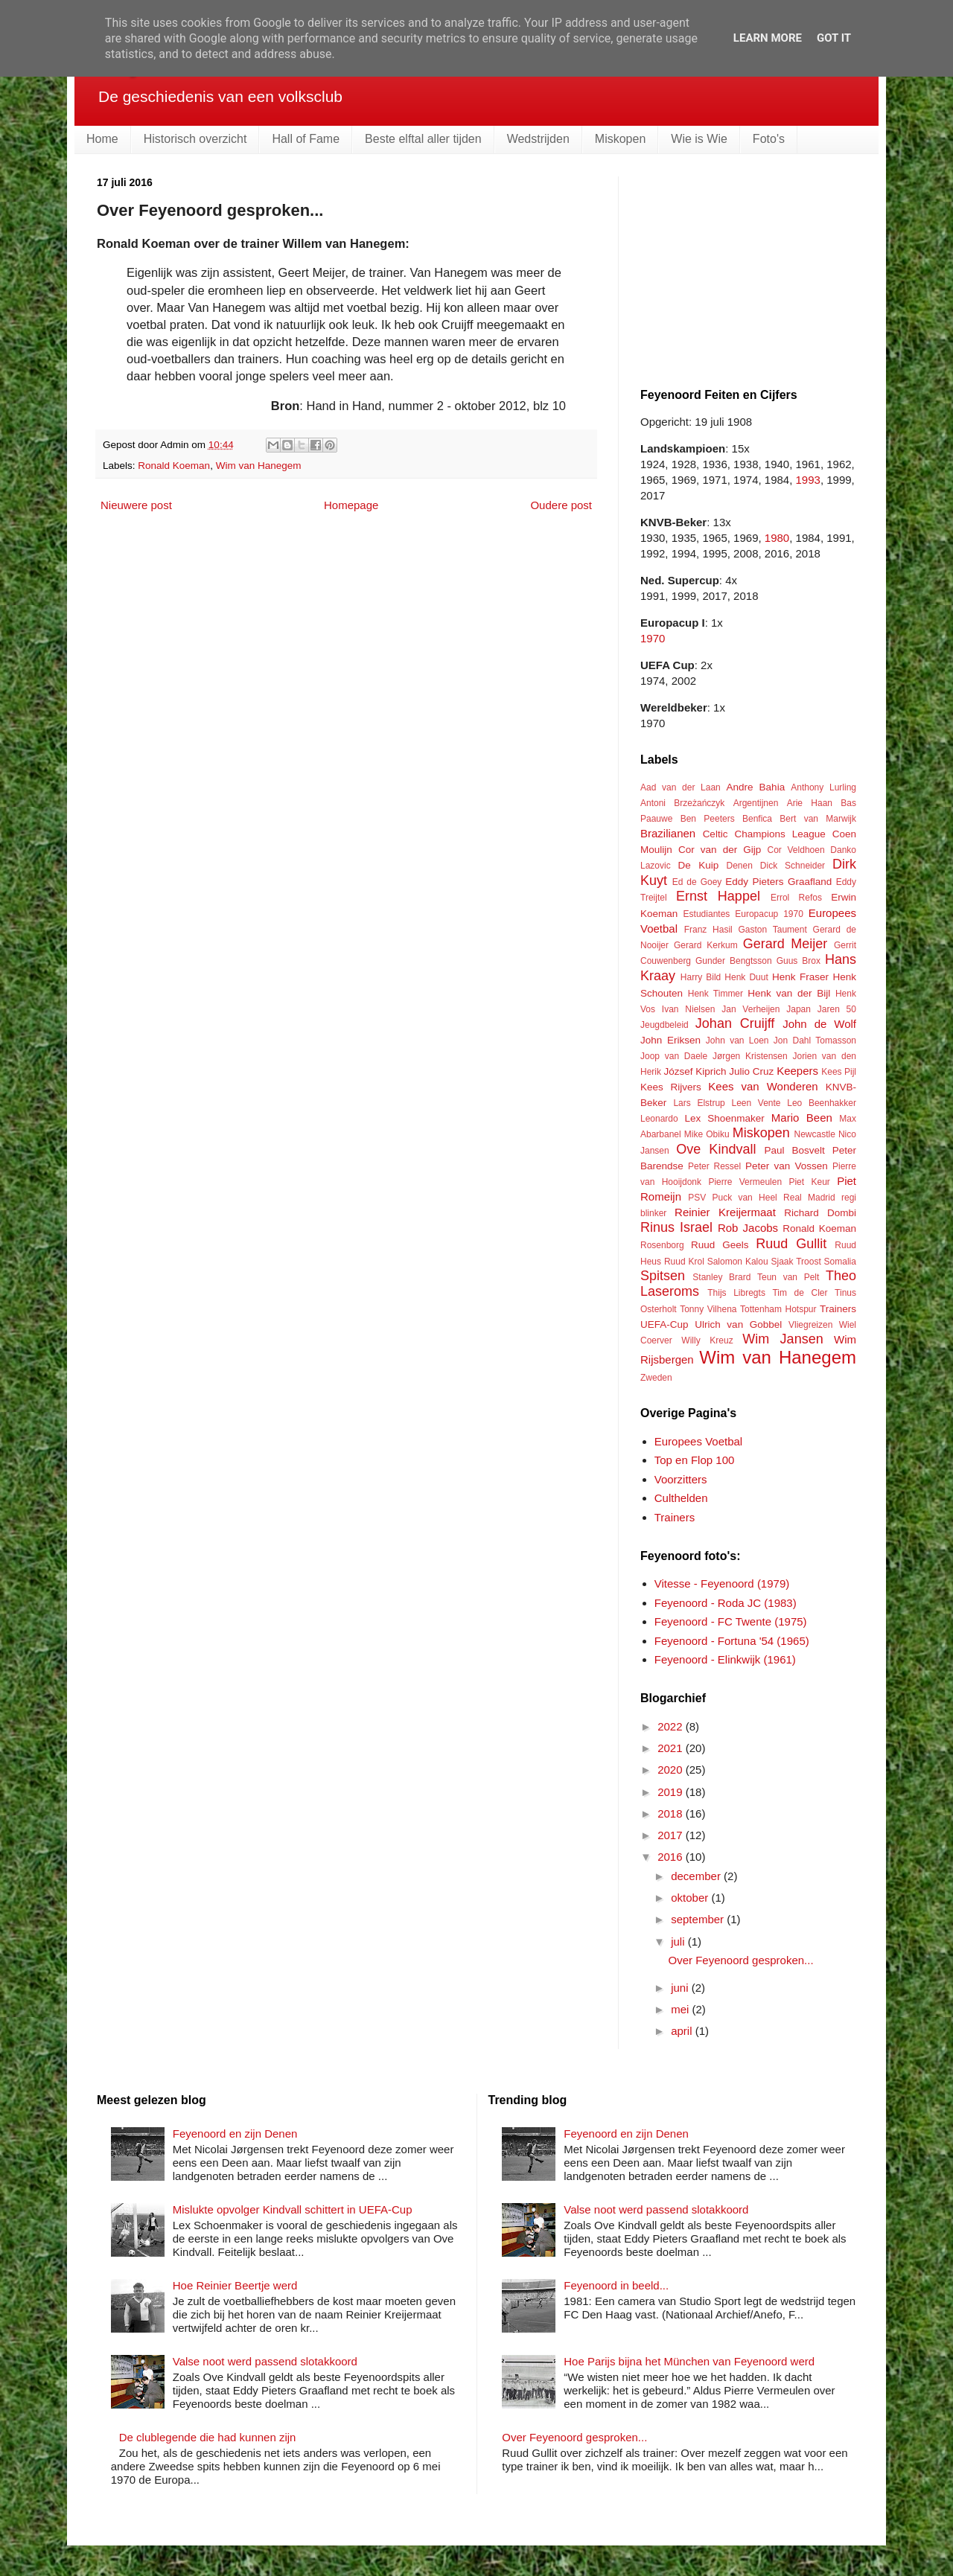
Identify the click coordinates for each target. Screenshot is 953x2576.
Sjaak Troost (795, 1261)
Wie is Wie (699, 138)
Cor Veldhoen (795, 850)
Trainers (838, 1308)
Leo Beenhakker (821, 1103)
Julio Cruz (751, 1071)
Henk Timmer (715, 993)
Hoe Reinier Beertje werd (235, 2285)
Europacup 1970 (769, 914)
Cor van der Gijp (719, 849)
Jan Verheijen (750, 1009)
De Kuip (698, 865)
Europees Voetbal (698, 1441)
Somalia (840, 1261)
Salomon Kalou (737, 1261)
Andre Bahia (755, 787)
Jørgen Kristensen (750, 1056)
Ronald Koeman (174, 465)
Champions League (779, 834)
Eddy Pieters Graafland (778, 881)
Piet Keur (808, 1182)
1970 (652, 638)
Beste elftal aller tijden (423, 138)
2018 (671, 1813)
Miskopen (620, 138)
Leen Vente (755, 1103)
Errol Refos (796, 897)
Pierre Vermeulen (745, 1182)
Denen (740, 865)
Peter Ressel (714, 1166)
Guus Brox (798, 961)
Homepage (351, 505)
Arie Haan (809, 803)
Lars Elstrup (698, 1103)
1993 (808, 479)
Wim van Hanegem (259, 465)
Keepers (797, 1070)
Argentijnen (756, 803)
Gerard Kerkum (706, 945)
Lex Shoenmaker (724, 1118)
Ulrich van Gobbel (738, 1324)
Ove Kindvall (716, 1149)
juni (681, 1987)
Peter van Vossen (786, 1166)
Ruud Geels (719, 1244)
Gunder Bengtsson (733, 961)
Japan (798, 1009)
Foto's (769, 138)
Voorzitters (680, 1479)
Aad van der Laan (680, 787)
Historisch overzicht (195, 138)
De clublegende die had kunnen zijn (207, 2437)
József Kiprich (694, 1071)
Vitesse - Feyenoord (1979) (722, 1583)
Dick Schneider (792, 865)
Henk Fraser (800, 976)
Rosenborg (662, 1245)
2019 (671, 1792)
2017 (671, 1835)
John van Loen (737, 1040)
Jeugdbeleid (664, 1025)
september (699, 1919)
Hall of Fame (306, 138)
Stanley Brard (721, 1277)
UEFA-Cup (664, 1324)
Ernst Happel (718, 896)
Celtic (715, 834)
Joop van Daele (673, 1056)
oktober (691, 1897)
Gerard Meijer (785, 943)
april (683, 2030)
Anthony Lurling (823, 787)
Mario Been (801, 1117)
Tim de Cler (799, 1293)
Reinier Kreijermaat (725, 1212)
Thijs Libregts (736, 1293)
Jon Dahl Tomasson (815, 1040)
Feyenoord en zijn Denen (235, 2133)
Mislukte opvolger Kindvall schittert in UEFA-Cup (292, 2209)
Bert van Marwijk (818, 819)
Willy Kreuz (707, 1340)
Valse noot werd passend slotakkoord (265, 2361)
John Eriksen (670, 1040)
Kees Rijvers (670, 1087)
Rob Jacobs (748, 1227)
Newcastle (814, 1134)
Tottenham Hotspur (778, 1309)
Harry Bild (701, 977)
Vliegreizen (810, 1325)
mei (681, 2009)
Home (102, 138)
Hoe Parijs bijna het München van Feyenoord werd (689, 2361)
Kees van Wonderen (762, 1086)
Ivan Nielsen (688, 1009)
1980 (777, 537)
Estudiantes (706, 914)
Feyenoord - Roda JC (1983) (725, 1603)
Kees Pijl (838, 1072)
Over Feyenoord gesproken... (741, 1960)
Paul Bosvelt (795, 1150)
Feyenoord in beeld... (616, 2285)
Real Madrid (809, 1197)
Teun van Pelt (788, 1277)
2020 (671, 1769)
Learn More (767, 38)
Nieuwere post (136, 505)
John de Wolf (819, 1023)
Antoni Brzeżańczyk (682, 803)
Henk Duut (746, 977)
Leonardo (659, 1118)
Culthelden (681, 1498)
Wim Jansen (782, 1339)
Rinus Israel (676, 1227)
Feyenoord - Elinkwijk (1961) (725, 1659)
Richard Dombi (820, 1212)
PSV (697, 1197)
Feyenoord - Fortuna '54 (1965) (731, 1640)
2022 (671, 1726)
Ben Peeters (708, 819)
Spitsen (662, 1275)
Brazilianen (667, 833)
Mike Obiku (707, 1134)
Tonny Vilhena (708, 1309)
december (697, 1876)
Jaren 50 (836, 1009)
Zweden (656, 1377)
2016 (671, 1856)
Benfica (757, 819)
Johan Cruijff (735, 1023)
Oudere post (561, 505)
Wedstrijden (538, 138)
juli (679, 1941)
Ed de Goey (697, 882)
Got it (834, 38)
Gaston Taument (773, 929)
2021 (671, 1748)
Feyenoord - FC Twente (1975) (730, 1621)
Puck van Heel (744, 1197)
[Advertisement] (752, 269)
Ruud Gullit (791, 1243)
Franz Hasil (708, 929)
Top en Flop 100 (694, 1460)
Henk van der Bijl (789, 993)
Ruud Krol (684, 1261)
